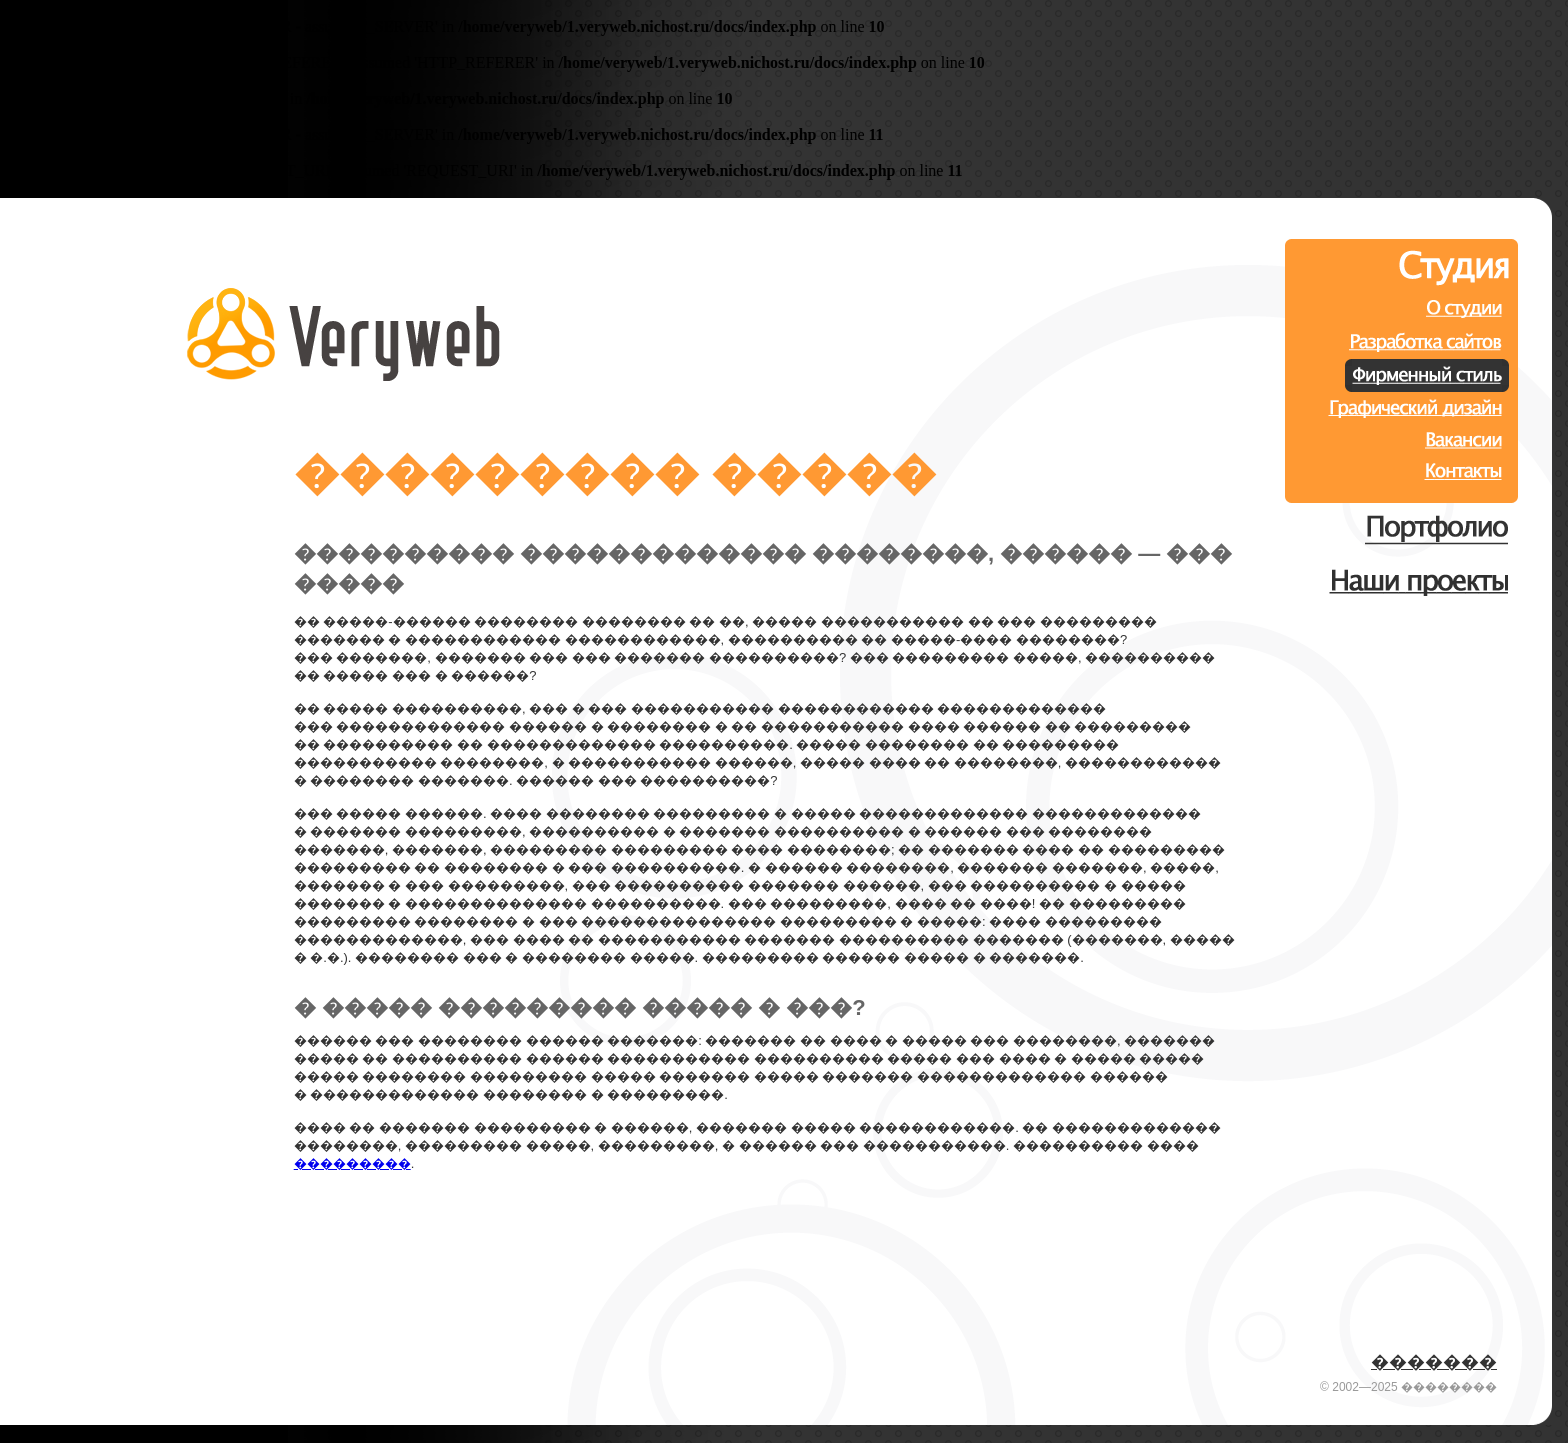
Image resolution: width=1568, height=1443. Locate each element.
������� (1434, 1362)
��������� (352, 1163)
